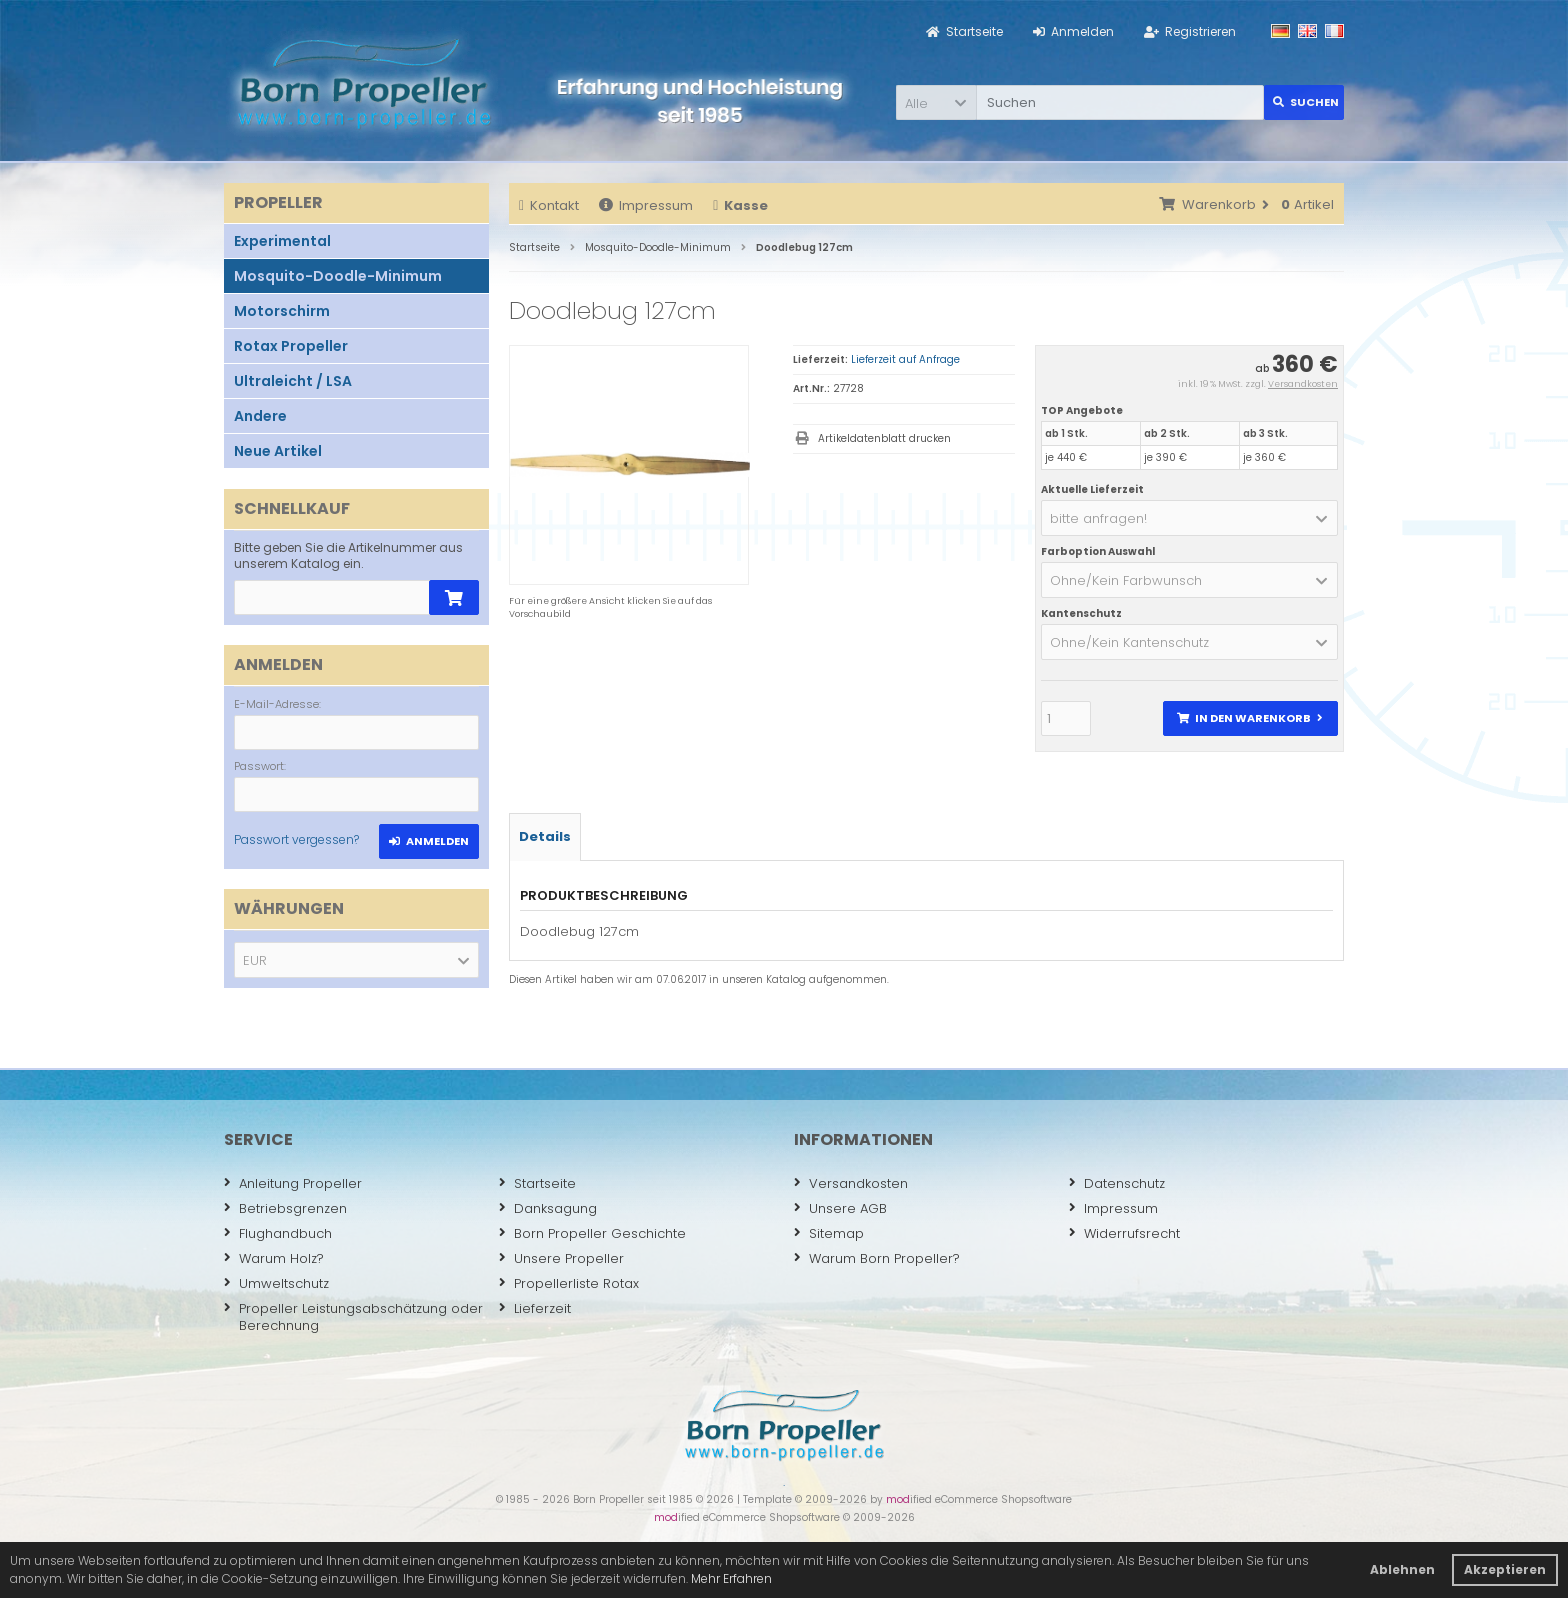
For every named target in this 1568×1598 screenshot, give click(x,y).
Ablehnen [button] (1402, 1569)
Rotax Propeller (291, 346)
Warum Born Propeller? (877, 1258)
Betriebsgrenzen (285, 1208)
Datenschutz (1117, 1183)
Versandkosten (1303, 384)
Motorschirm (282, 311)
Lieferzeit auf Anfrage (905, 359)
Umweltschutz (276, 1283)
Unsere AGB (840, 1208)
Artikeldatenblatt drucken (884, 438)
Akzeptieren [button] (1505, 1569)
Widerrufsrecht (1124, 1233)
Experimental (282, 241)
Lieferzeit (535, 1308)
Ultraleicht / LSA (293, 381)
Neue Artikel (278, 451)
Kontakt (549, 205)
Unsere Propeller (561, 1258)
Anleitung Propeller (293, 1183)
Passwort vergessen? (296, 839)
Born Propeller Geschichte (592, 1233)
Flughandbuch (278, 1233)
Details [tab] (545, 836)
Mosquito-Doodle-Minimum (338, 276)
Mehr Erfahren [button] (731, 1578)
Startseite (537, 1183)
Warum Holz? (274, 1258)
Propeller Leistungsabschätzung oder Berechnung (353, 1317)
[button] (936, 102)
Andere (260, 416)
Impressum (646, 205)
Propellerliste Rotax (569, 1283)
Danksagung (548, 1208)
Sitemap (829, 1233)
